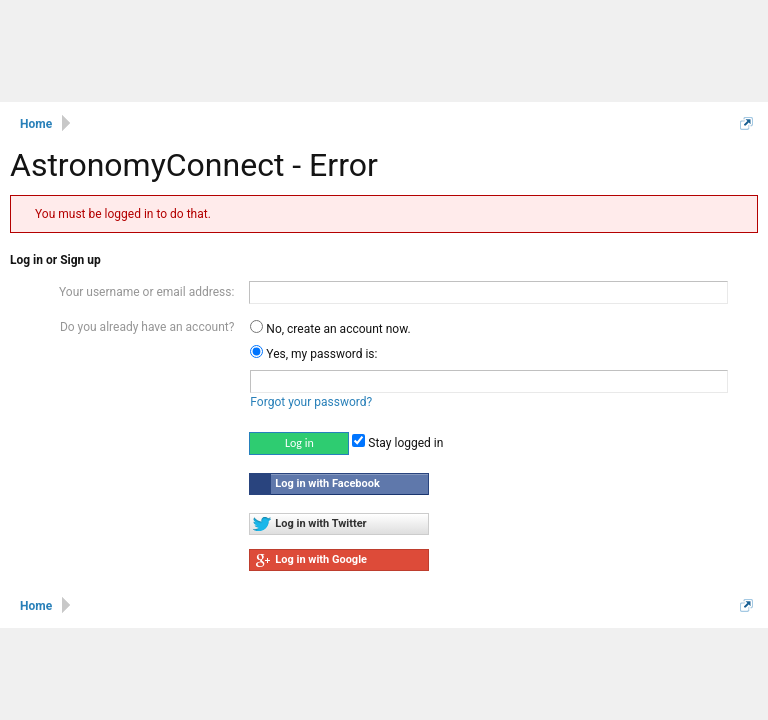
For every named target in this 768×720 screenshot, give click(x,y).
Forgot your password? (311, 402)
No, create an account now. (330, 329)
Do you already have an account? (147, 327)
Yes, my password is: (313, 354)
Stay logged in (397, 443)
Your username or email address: (146, 292)
